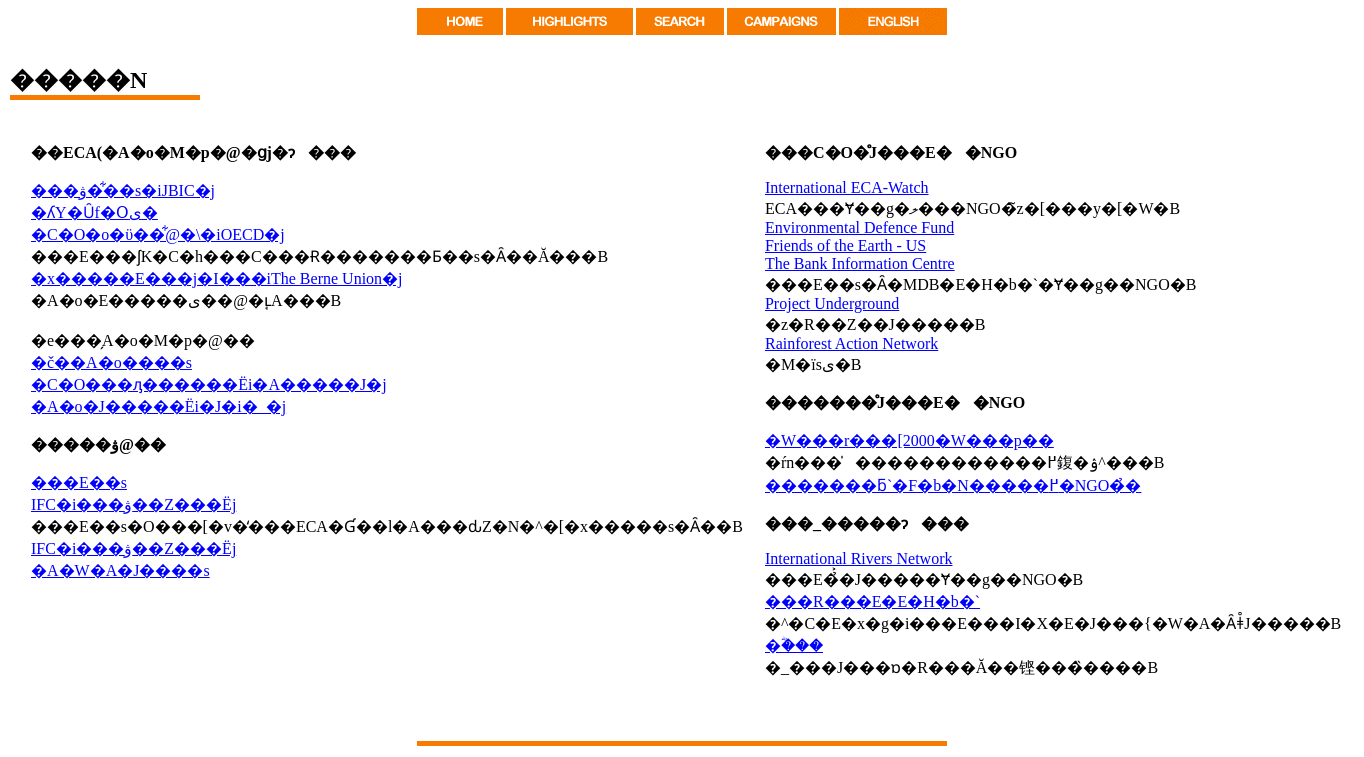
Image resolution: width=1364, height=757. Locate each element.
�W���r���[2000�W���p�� (909, 440)
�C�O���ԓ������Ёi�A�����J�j (209, 384)
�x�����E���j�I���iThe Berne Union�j (217, 278)
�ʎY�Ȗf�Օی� (94, 212)
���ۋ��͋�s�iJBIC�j (123, 190)
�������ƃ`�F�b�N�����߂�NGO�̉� (953, 485)
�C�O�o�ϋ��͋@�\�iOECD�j (158, 234)
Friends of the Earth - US (845, 245)
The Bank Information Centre (860, 263)
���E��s (79, 482)
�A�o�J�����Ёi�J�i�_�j (158, 406)
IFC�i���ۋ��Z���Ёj (133, 504)
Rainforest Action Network (851, 343)
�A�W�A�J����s (120, 570)
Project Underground (832, 303)
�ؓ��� (794, 645)
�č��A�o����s (111, 362)
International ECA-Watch (847, 187)
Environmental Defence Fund (859, 227)
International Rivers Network (859, 558)
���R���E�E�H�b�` (872, 601)
